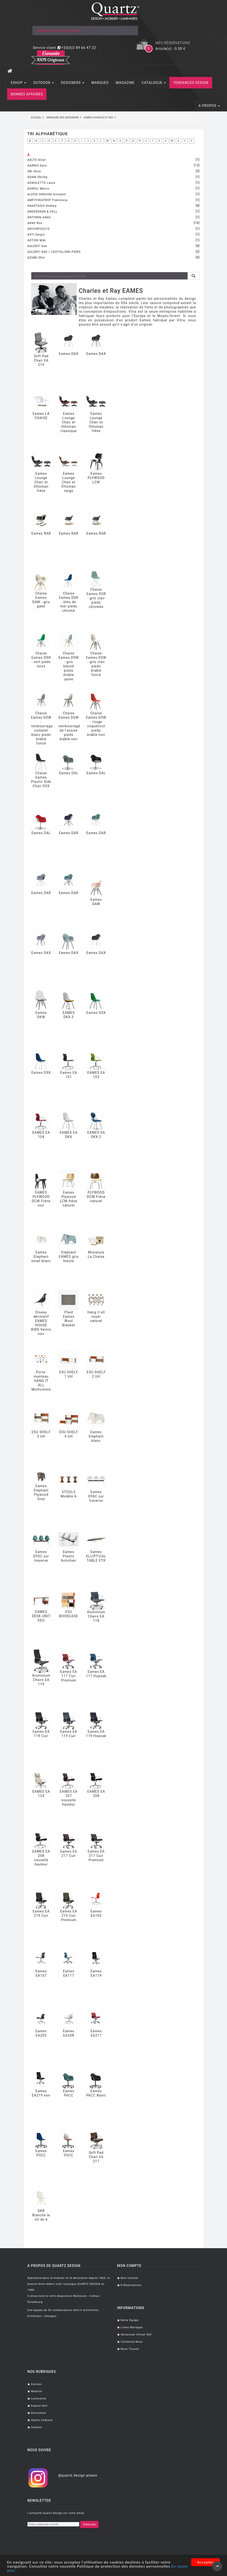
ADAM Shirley (38, 177)
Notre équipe (130, 2320)
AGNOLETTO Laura (41, 183)
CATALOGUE (154, 83)
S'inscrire (89, 2524)
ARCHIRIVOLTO (39, 229)
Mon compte (129, 2278)
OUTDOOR (43, 83)
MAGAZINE (125, 83)
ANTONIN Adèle (39, 217)
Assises (36, 2384)
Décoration (38, 2412)
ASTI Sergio (36, 234)
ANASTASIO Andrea (42, 206)
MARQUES (100, 83)
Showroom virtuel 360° (137, 2334)
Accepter (205, 2562)
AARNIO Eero (37, 165)
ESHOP (18, 83)
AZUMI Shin (36, 257)
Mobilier (37, 2391)
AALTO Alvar (37, 160)
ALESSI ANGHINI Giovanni (47, 194)
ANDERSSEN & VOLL (43, 211)
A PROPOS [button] (209, 106)
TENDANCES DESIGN (190, 83)
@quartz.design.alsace (77, 2475)
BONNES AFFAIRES (27, 94)
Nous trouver (130, 2349)
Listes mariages (132, 2327)
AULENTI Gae (37, 246)
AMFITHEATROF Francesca (47, 200)
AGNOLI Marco (39, 188)
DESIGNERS (72, 83)
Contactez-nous (132, 2341)
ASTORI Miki (37, 240)
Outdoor (36, 2427)
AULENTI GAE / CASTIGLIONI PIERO (54, 252)
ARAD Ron (35, 223)
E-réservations (131, 2285)
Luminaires (38, 2398)
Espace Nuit (39, 2405)
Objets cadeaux (42, 2420)
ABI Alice (34, 171)
